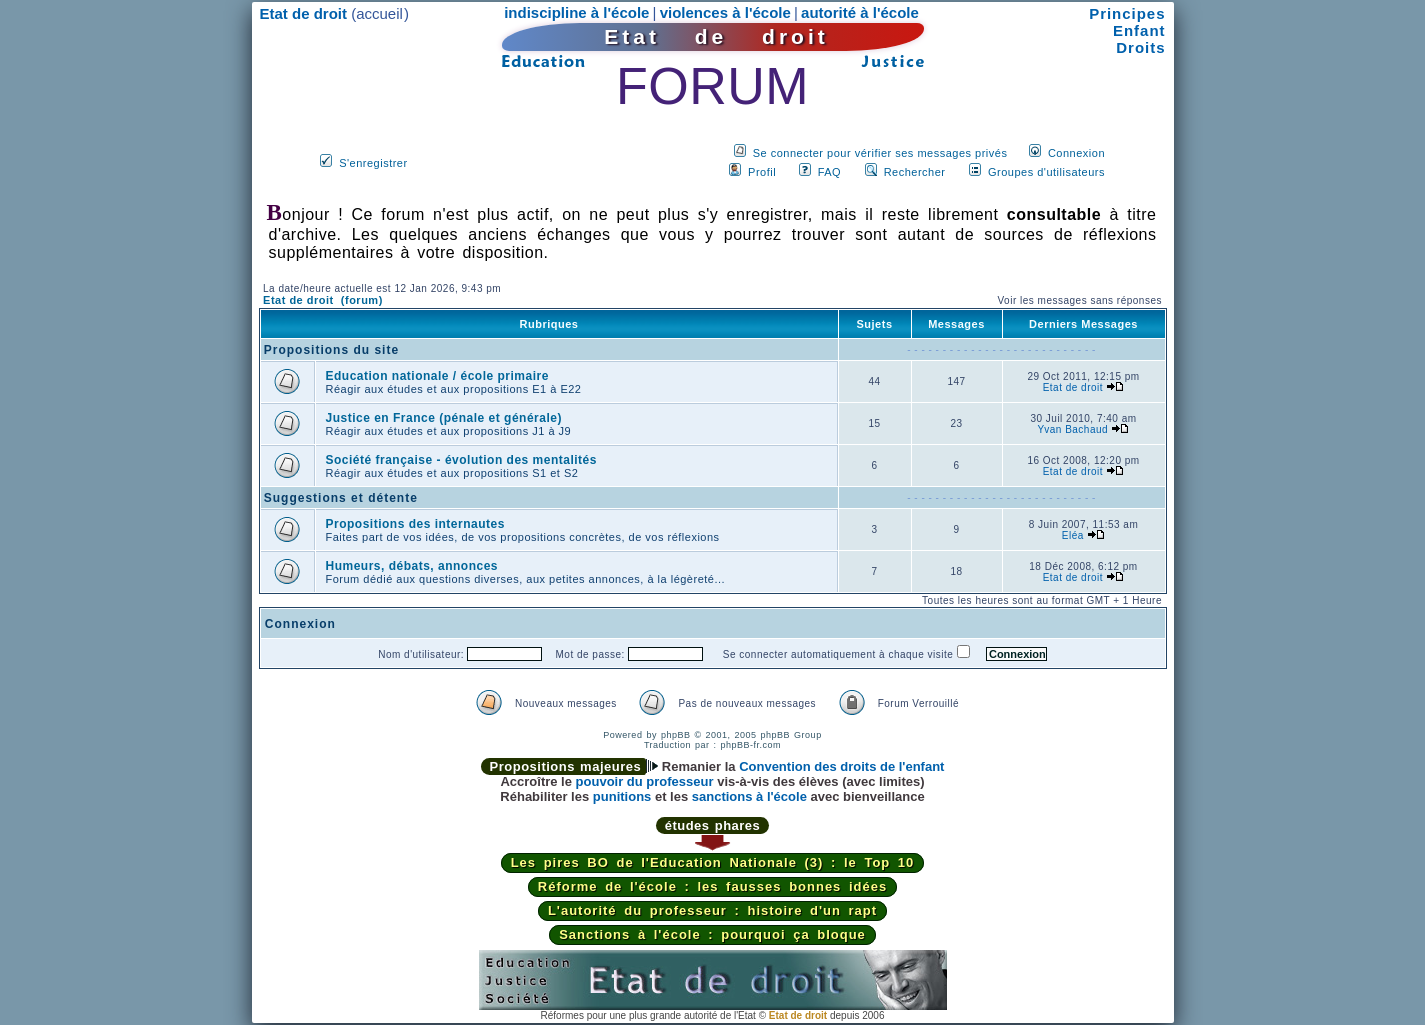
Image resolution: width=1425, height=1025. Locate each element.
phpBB (676, 735)
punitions (622, 796)
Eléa (1073, 535)
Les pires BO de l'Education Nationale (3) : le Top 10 (713, 862)
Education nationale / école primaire (437, 376)
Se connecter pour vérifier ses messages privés (880, 153)
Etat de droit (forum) (323, 300)
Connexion (1076, 153)
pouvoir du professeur (645, 781)
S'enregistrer (373, 163)
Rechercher (915, 172)
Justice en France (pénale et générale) (444, 418)
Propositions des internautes (415, 524)
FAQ (830, 172)
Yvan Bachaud (1073, 429)
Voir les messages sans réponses (1079, 300)
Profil (762, 172)
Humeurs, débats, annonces (412, 566)
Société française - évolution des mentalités (461, 460)
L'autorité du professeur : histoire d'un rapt (712, 910)
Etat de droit (1073, 387)
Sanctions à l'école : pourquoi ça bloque (712, 934)
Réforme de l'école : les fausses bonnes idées (712, 886)
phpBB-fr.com (751, 745)
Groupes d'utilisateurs (1046, 172)
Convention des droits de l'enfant (841, 766)
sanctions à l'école (749, 796)
